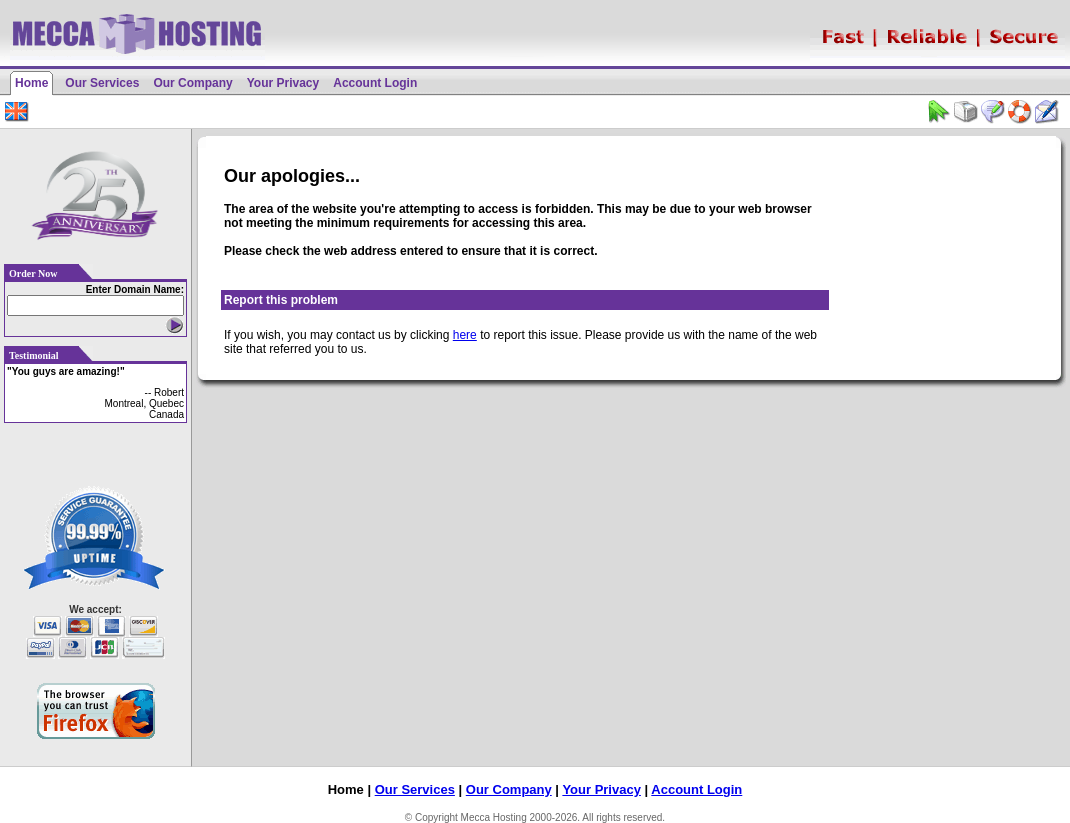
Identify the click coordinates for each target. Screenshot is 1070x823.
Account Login (375, 83)
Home (31, 83)
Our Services (102, 83)
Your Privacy (283, 83)
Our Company (192, 83)
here (465, 335)
